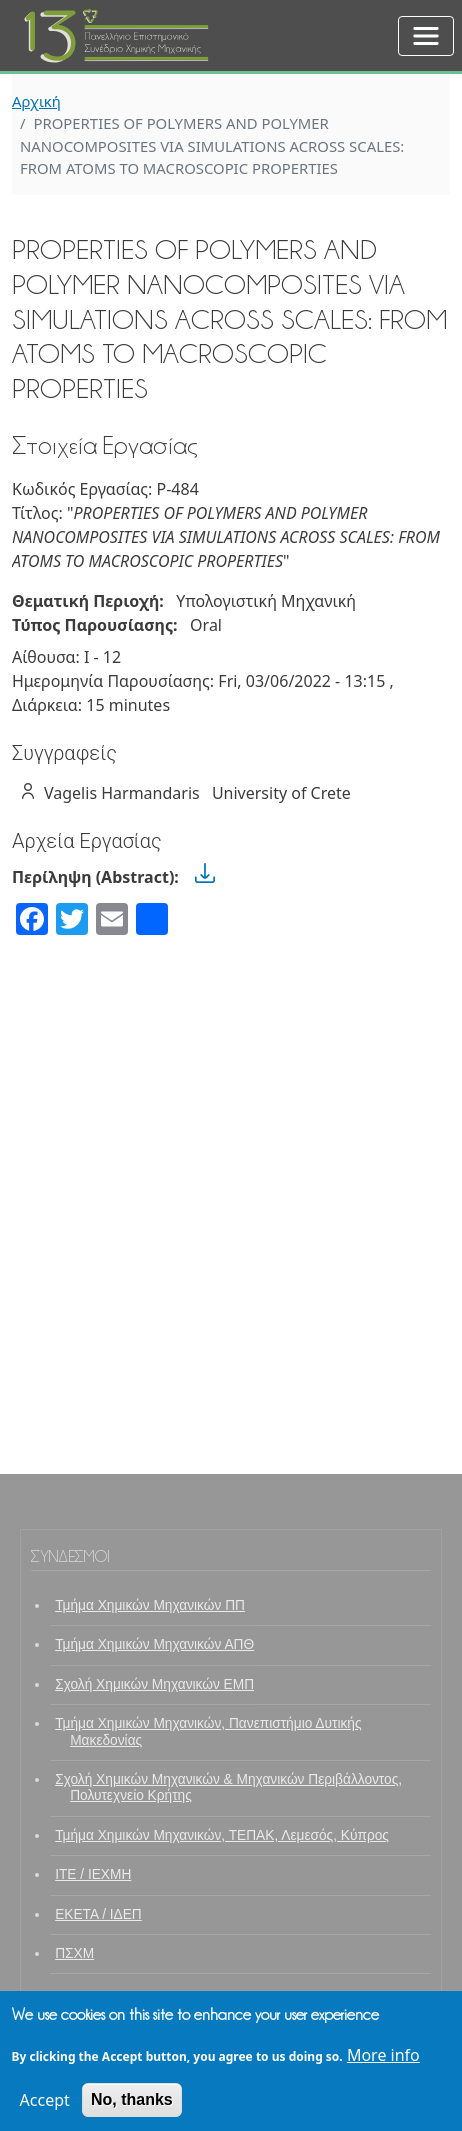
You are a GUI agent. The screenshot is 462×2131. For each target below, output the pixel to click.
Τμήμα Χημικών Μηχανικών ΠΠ (150, 1605)
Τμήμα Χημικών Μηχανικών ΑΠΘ (154, 1644)
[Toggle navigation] (426, 36)
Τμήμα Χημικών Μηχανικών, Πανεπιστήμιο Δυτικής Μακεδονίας (208, 1731)
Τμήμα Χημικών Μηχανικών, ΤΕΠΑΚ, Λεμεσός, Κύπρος (222, 1835)
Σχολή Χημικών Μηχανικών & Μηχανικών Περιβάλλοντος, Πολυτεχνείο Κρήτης (228, 1787)
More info (383, 2063)
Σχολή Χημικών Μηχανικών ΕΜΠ (154, 1684)
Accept (45, 2108)
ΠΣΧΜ (74, 1953)
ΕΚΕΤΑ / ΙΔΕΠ (98, 1914)
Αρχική (36, 101)
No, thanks (132, 2107)
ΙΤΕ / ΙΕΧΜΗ (93, 1874)
